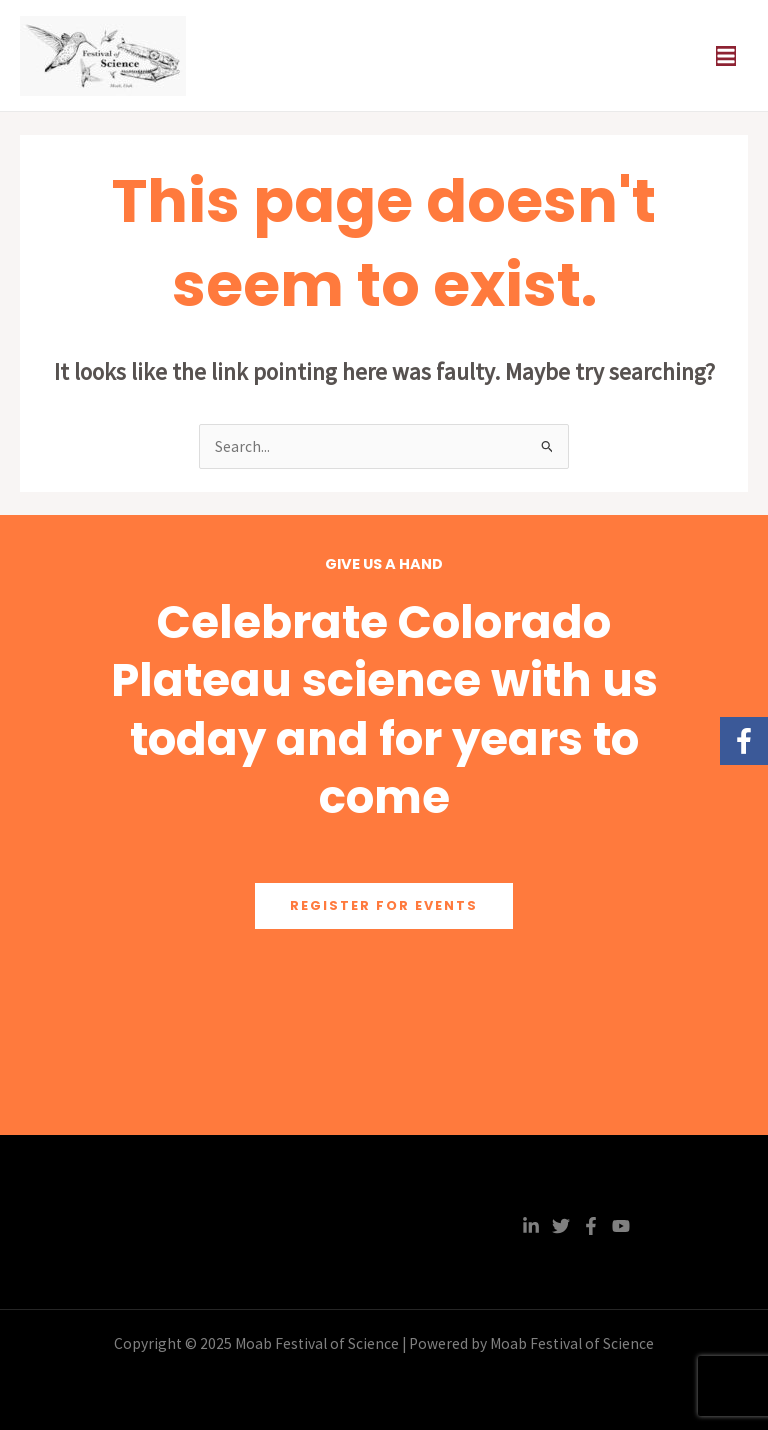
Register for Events (384, 905)
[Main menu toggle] (726, 55)
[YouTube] (621, 1226)
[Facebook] (591, 1226)
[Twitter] (561, 1226)
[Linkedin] (531, 1226)
